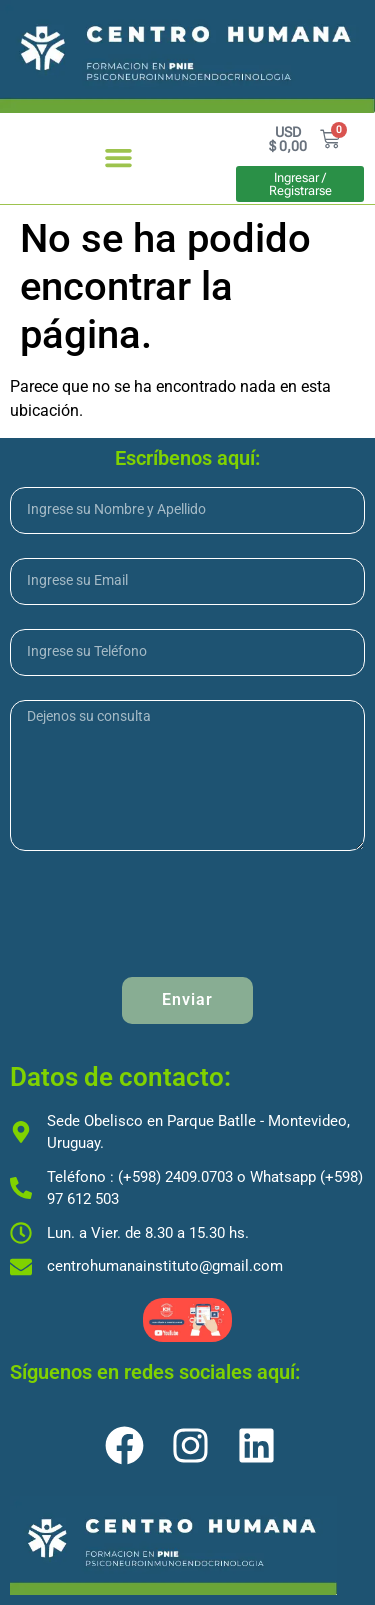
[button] (118, 158)
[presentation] (162, 914)
